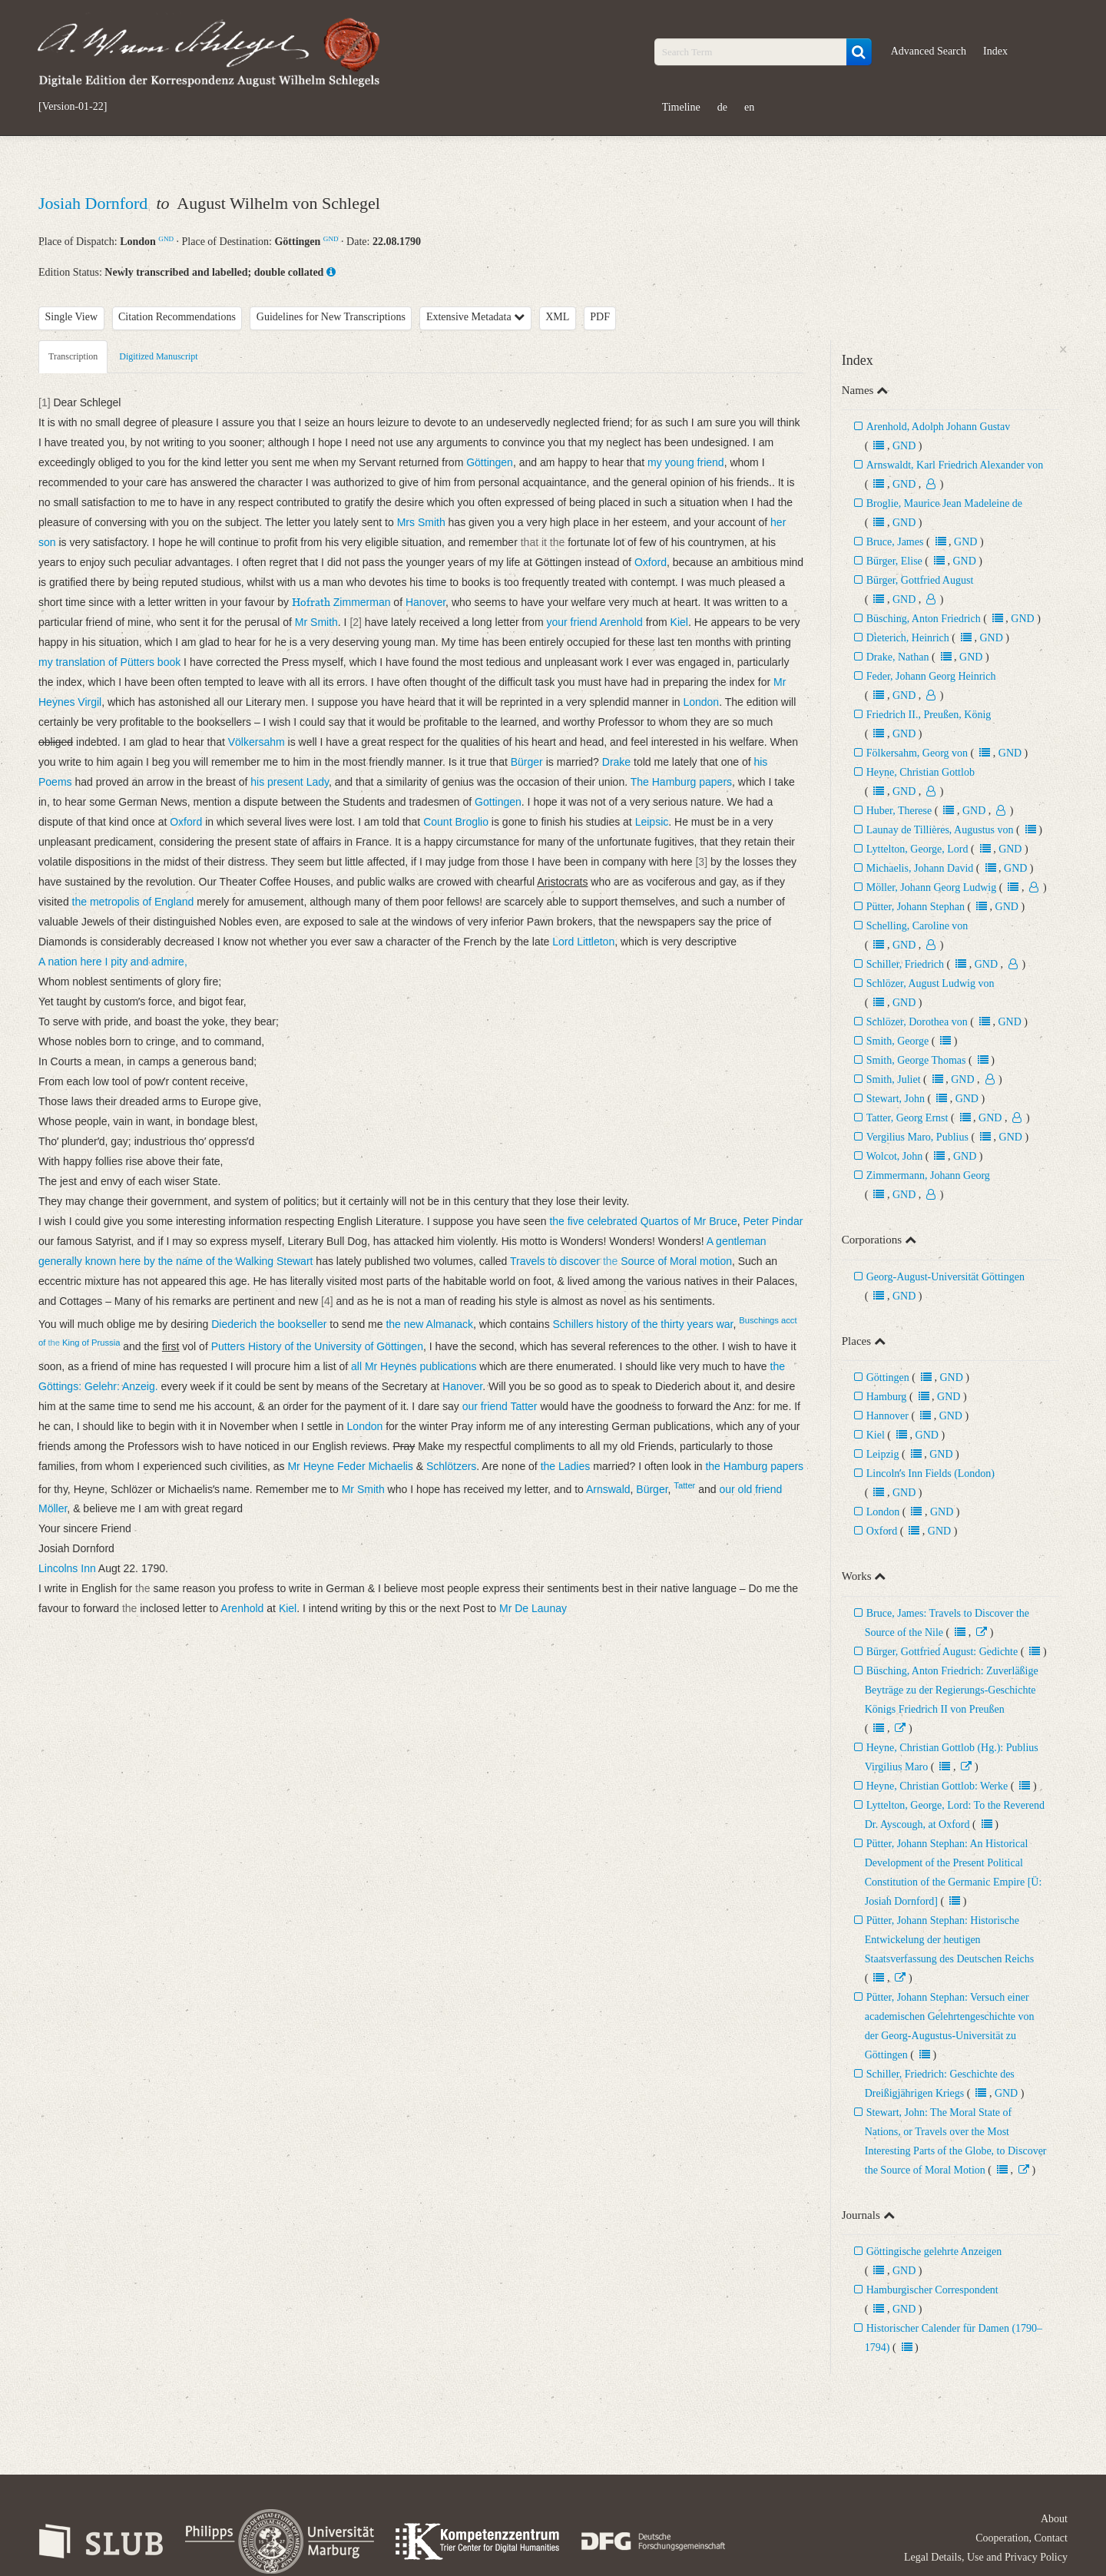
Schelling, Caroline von (917, 926)
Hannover (887, 1416)
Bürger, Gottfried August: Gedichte (942, 1651)
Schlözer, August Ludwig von (930, 983)
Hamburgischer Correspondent (932, 2290)
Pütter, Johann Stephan (915, 906)
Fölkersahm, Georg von (917, 753)
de (722, 107)
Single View (71, 317)
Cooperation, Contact (1021, 2538)
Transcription (73, 356)
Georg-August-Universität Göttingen (945, 1277)
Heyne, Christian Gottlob (920, 772)
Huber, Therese (899, 810)
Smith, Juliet (893, 1079)
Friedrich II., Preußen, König (929, 714)
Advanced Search (928, 51)
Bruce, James (895, 542)
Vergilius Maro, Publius (919, 1137)
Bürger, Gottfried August (920, 580)
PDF (600, 317)
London (883, 1512)
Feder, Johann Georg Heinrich (931, 676)
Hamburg (886, 1396)
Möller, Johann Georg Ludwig (931, 887)
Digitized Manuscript (158, 356)
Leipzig (882, 1454)
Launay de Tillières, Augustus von (940, 830)
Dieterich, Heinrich (909, 638)
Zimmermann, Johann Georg (928, 1175)
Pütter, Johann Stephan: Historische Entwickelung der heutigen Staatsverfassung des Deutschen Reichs (949, 1940)
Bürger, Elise (896, 561)
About (1054, 2519)
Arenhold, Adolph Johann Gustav (938, 426)
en (749, 107)
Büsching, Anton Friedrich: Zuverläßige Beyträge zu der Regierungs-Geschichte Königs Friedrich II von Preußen (951, 1690)
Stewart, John (895, 1098)
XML (557, 317)
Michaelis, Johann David (921, 868)
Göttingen (887, 1377)
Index (995, 51)
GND (166, 239)
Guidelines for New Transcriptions (331, 317)
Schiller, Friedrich (905, 964)
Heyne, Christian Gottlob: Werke (937, 1786)
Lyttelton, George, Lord (917, 849)
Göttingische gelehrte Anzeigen (934, 2251)
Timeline (681, 107)
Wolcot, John (894, 1156)
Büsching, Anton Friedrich (923, 618)
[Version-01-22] (72, 106)
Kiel (875, 1435)
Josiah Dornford (95, 203)
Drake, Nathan (897, 657)
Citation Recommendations (177, 317)
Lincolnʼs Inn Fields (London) (930, 1473)
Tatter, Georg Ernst (907, 1118)
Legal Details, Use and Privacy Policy (986, 2557)
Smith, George (897, 1041)
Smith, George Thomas (916, 1060)
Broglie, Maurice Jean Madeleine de (944, 503)
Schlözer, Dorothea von (917, 1022)
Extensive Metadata (475, 317)
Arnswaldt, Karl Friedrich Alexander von (955, 465)
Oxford (881, 1531)
